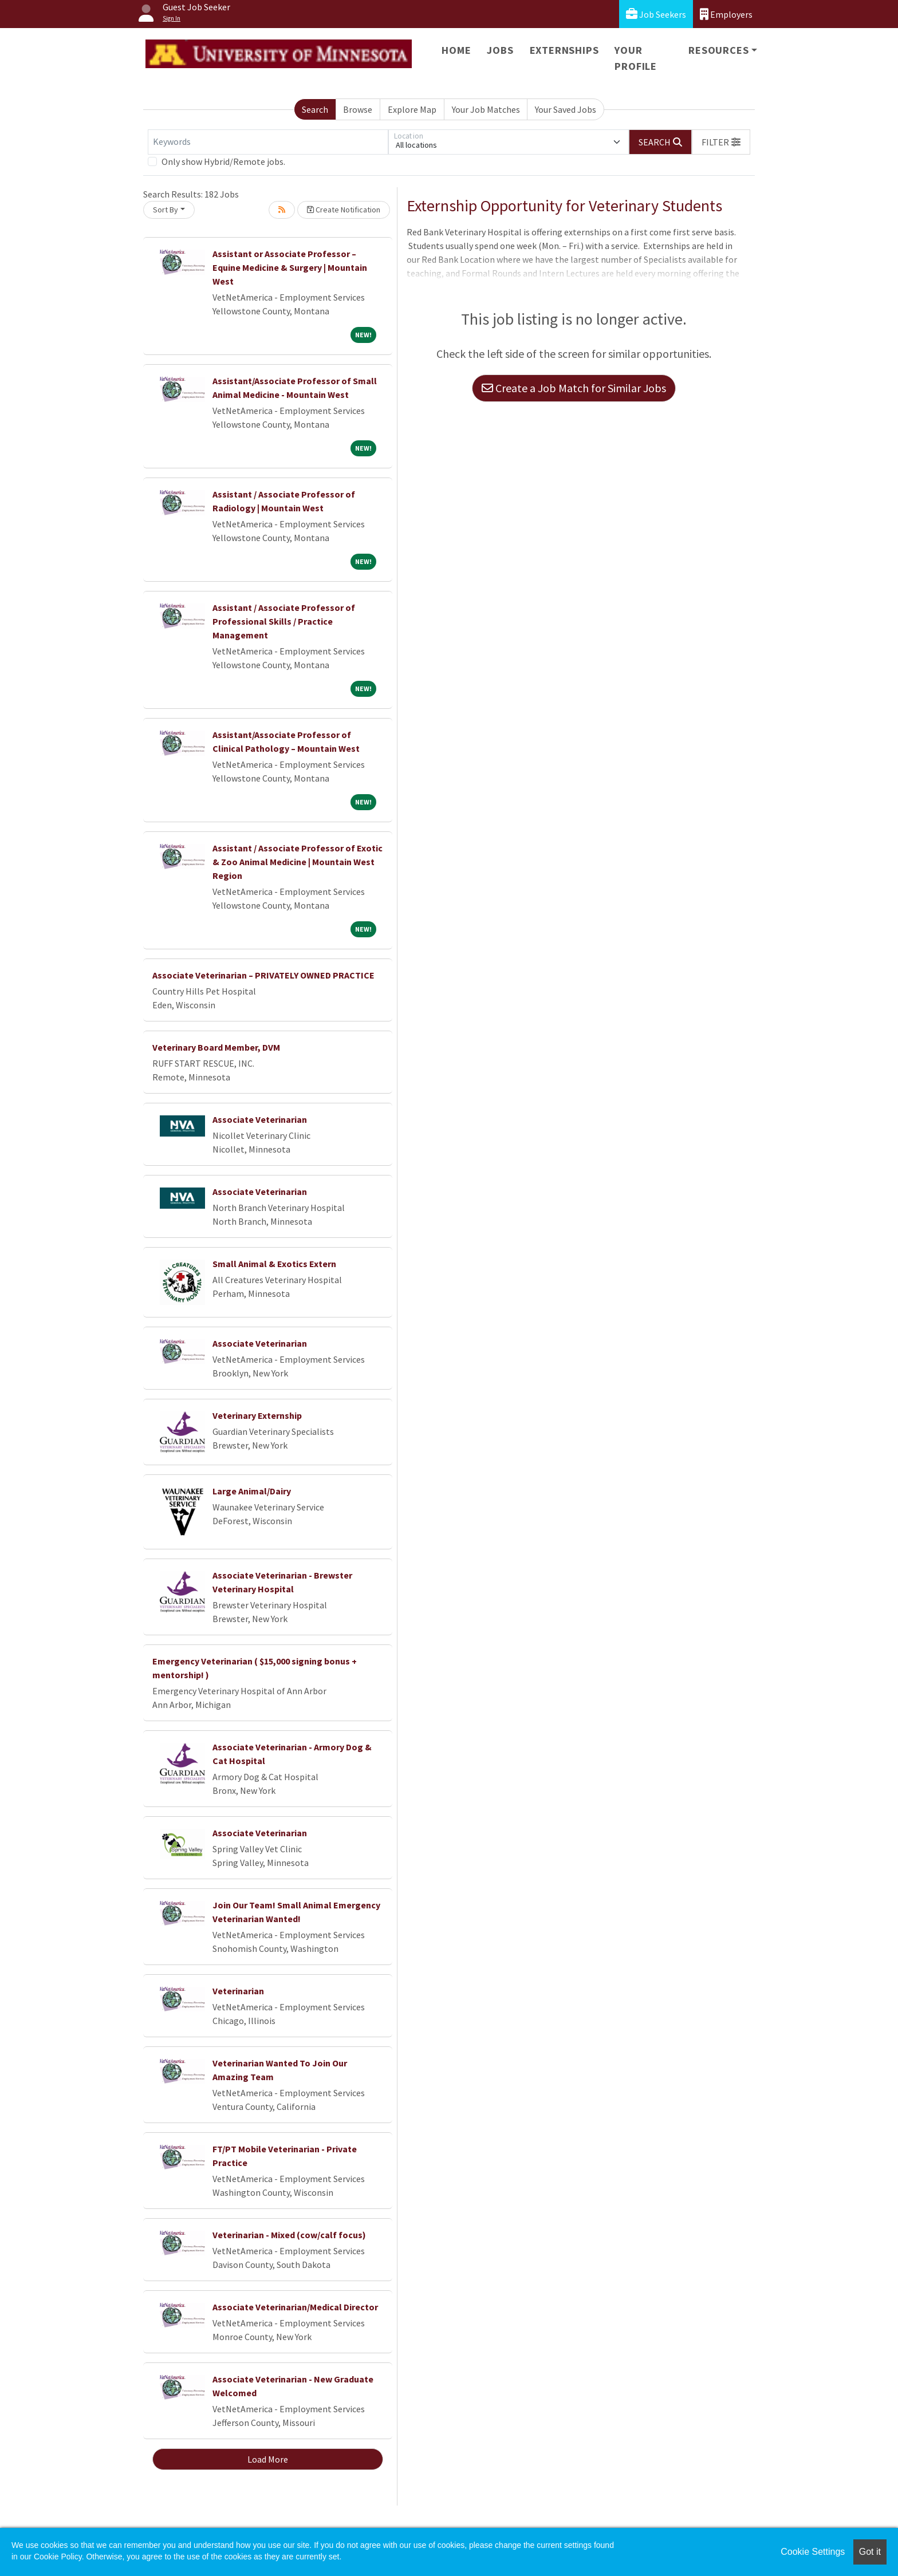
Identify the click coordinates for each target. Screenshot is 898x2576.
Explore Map (412, 109)
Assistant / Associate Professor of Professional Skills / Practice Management (283, 621)
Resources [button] (718, 50)
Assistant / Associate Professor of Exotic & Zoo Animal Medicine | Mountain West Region (297, 861)
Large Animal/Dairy (251, 1491)
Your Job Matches (486, 109)
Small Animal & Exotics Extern (274, 1263)
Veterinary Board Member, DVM (216, 1047)
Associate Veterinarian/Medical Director (295, 2307)
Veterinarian (238, 1991)
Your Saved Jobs (565, 109)
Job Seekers (656, 14)
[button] (721, 142)
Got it (870, 2552)
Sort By (165, 209)
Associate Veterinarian (259, 1119)
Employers (726, 14)
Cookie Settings (813, 2552)
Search (315, 109)
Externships (564, 50)
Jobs (500, 50)
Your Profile (636, 58)
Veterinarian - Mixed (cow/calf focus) (289, 2234)
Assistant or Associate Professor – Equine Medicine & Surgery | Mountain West (289, 267)
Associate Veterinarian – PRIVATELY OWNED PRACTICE (263, 975)
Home (456, 50)
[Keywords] (268, 142)
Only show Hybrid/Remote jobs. (223, 161)
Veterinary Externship (257, 1415)
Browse (357, 109)
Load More (267, 2459)
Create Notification (343, 209)
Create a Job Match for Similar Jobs (574, 388)
